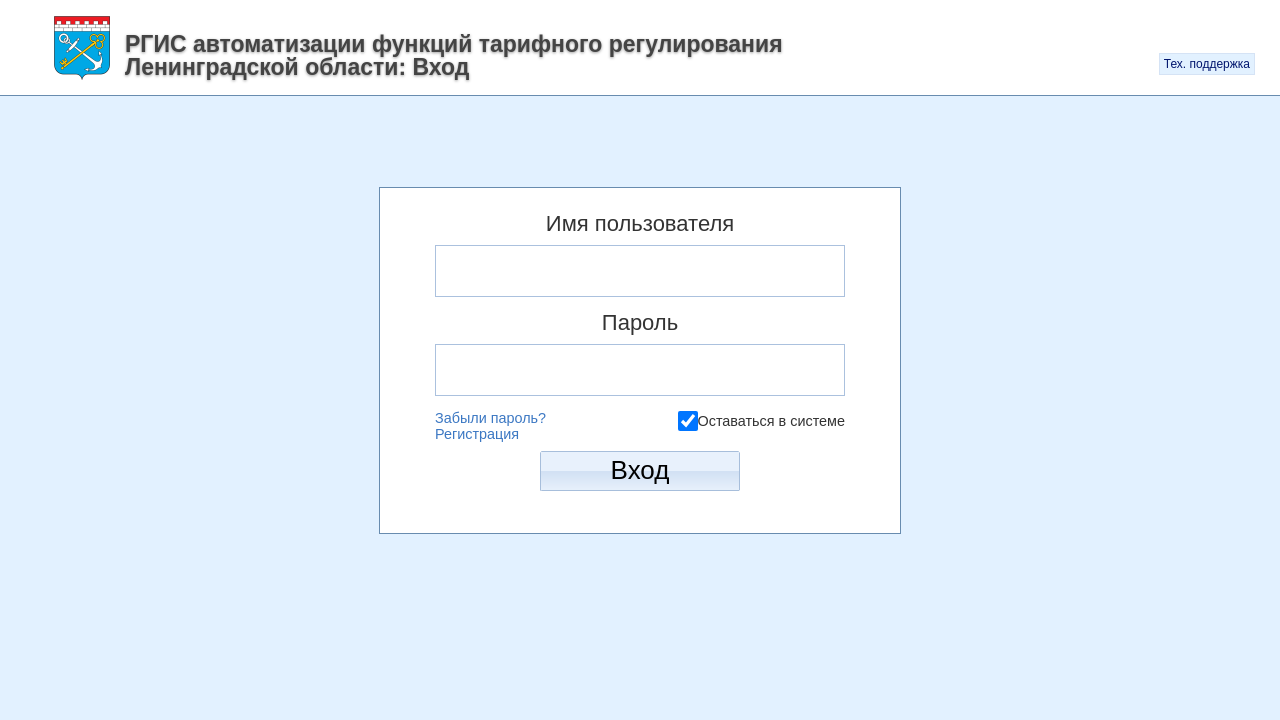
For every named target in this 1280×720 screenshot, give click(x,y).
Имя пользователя (640, 224)
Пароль (640, 323)
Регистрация (477, 434)
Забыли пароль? (490, 418)
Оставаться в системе (771, 420)
